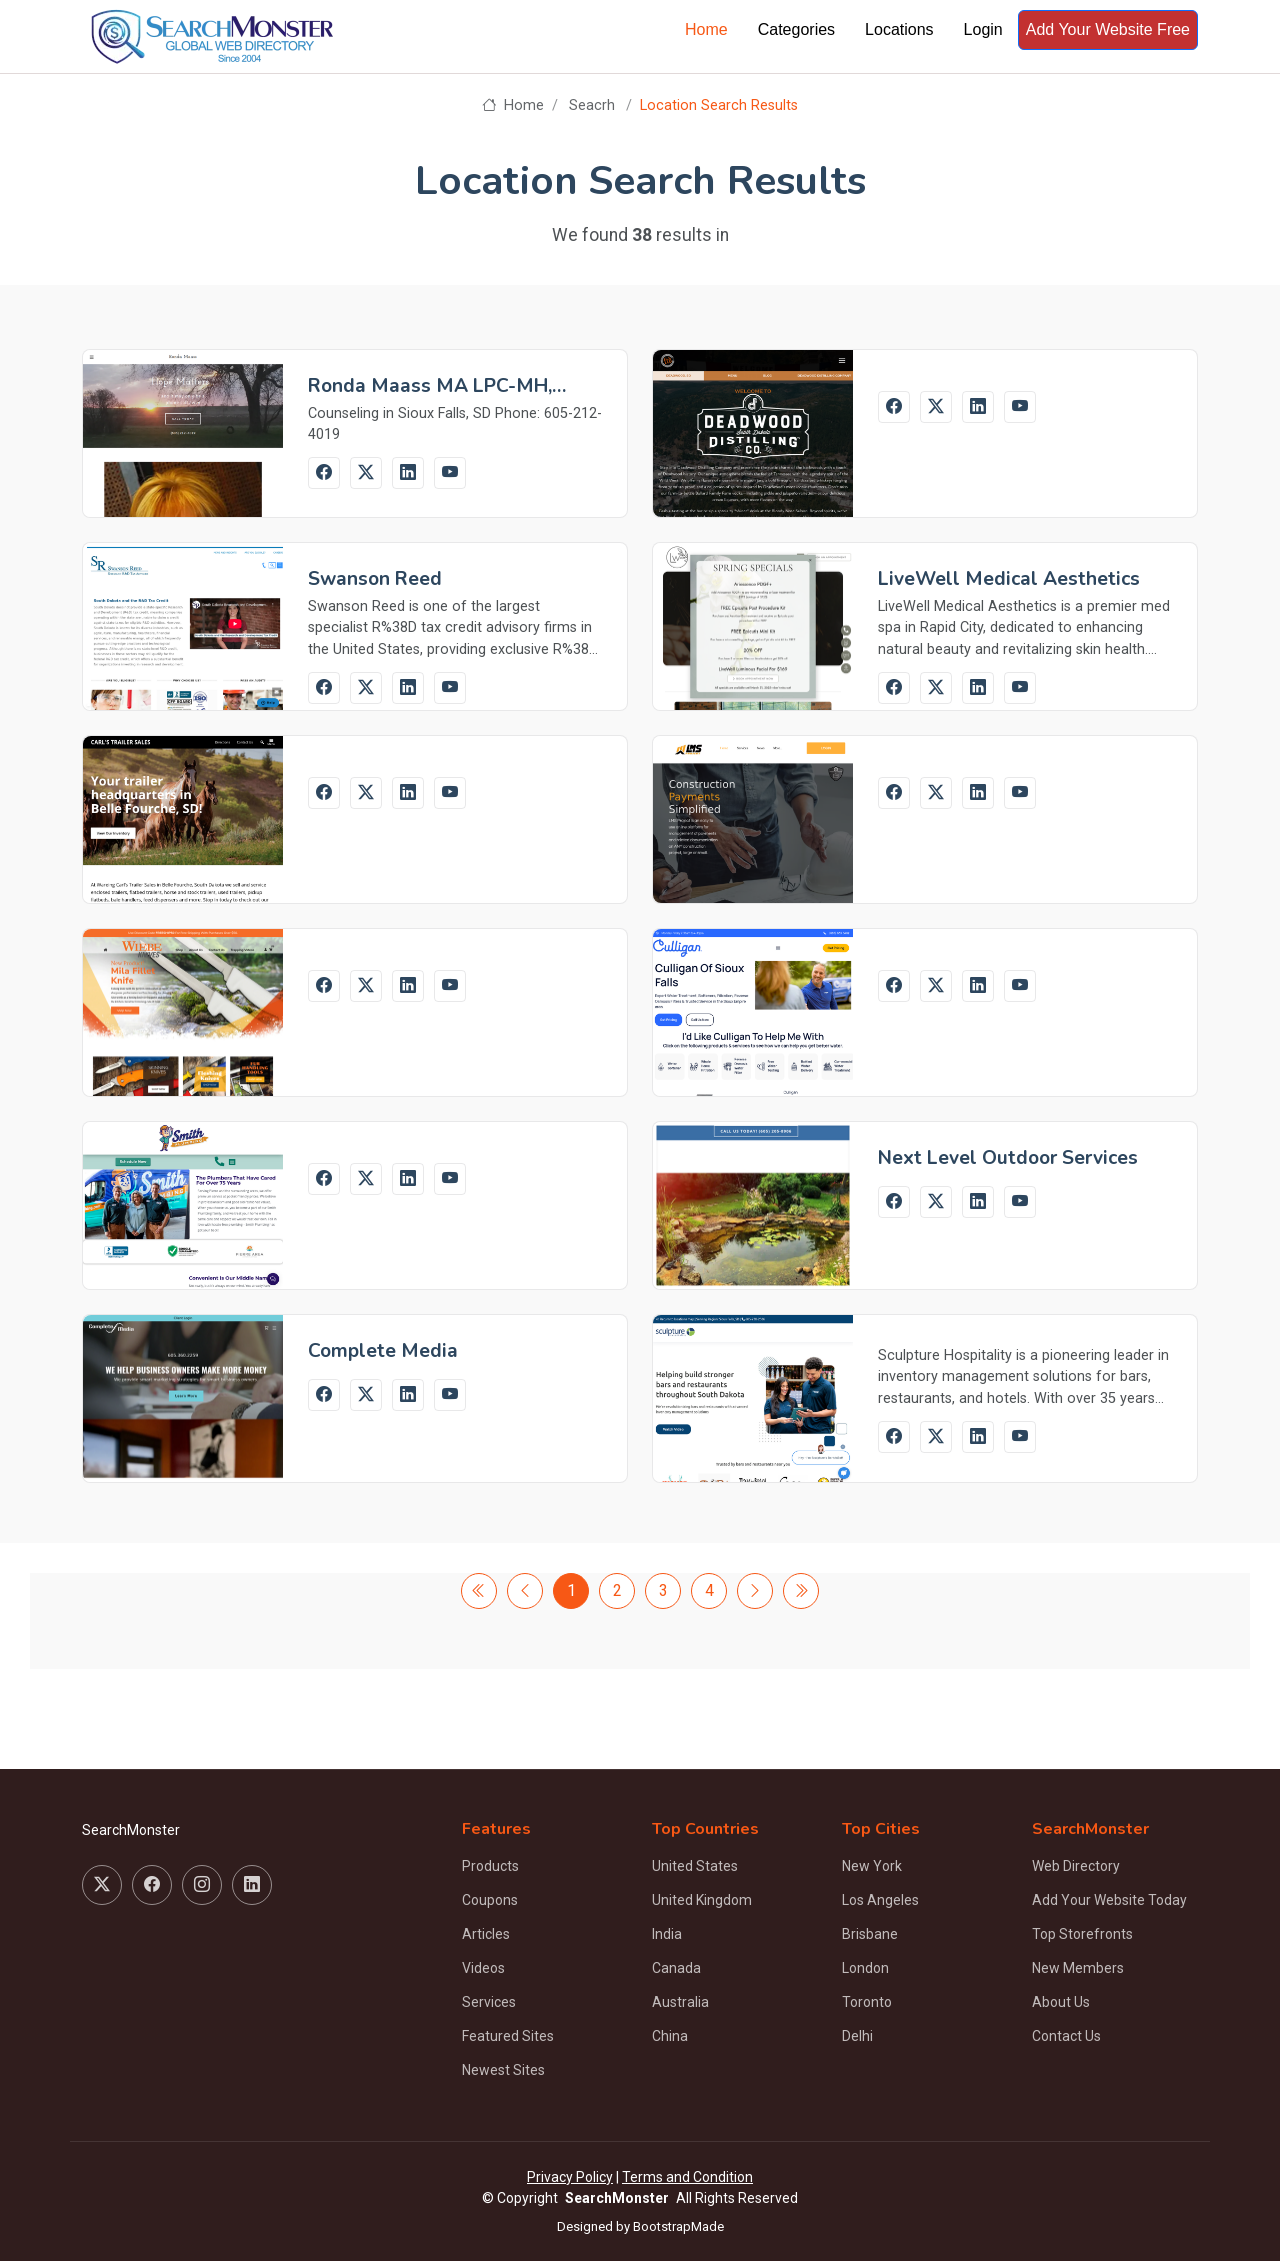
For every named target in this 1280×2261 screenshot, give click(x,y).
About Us (1061, 2002)
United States (695, 1866)
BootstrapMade (678, 2226)
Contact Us (1066, 2036)
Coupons (490, 1900)
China (670, 2036)
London (865, 1968)
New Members (1078, 1968)
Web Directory (1076, 1866)
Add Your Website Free (1108, 29)
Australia (680, 2002)
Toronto (867, 2002)
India (667, 1934)
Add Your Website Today (1109, 1900)
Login (983, 29)
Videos (483, 1968)
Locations (899, 29)
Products (490, 1866)
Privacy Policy (570, 2177)
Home (706, 29)
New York (872, 1866)
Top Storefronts (1082, 1934)
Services (489, 2002)
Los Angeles (880, 1900)
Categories (796, 29)
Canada (676, 1968)
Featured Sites (508, 2036)
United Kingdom (702, 1900)
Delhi (857, 2036)
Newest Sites (503, 2070)
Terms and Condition (687, 2177)
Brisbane (870, 1934)
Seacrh (592, 105)
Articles (486, 1934)
